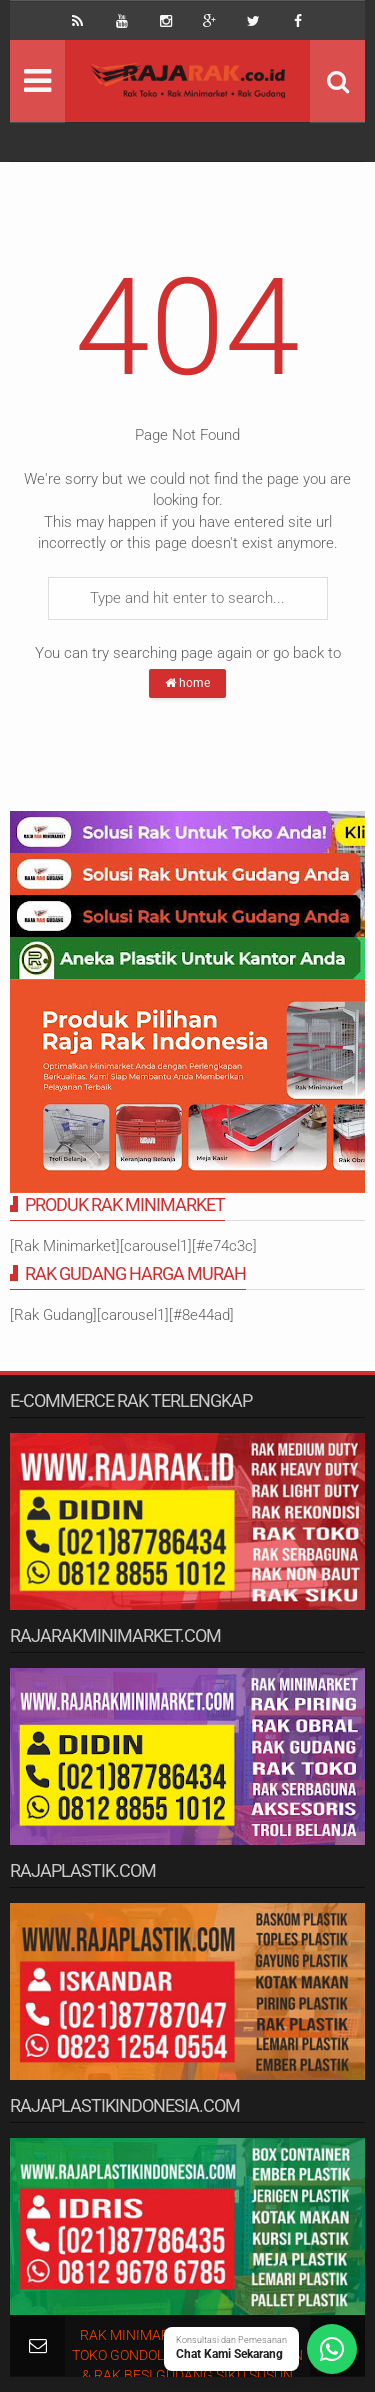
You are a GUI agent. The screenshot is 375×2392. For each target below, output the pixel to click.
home (187, 683)
